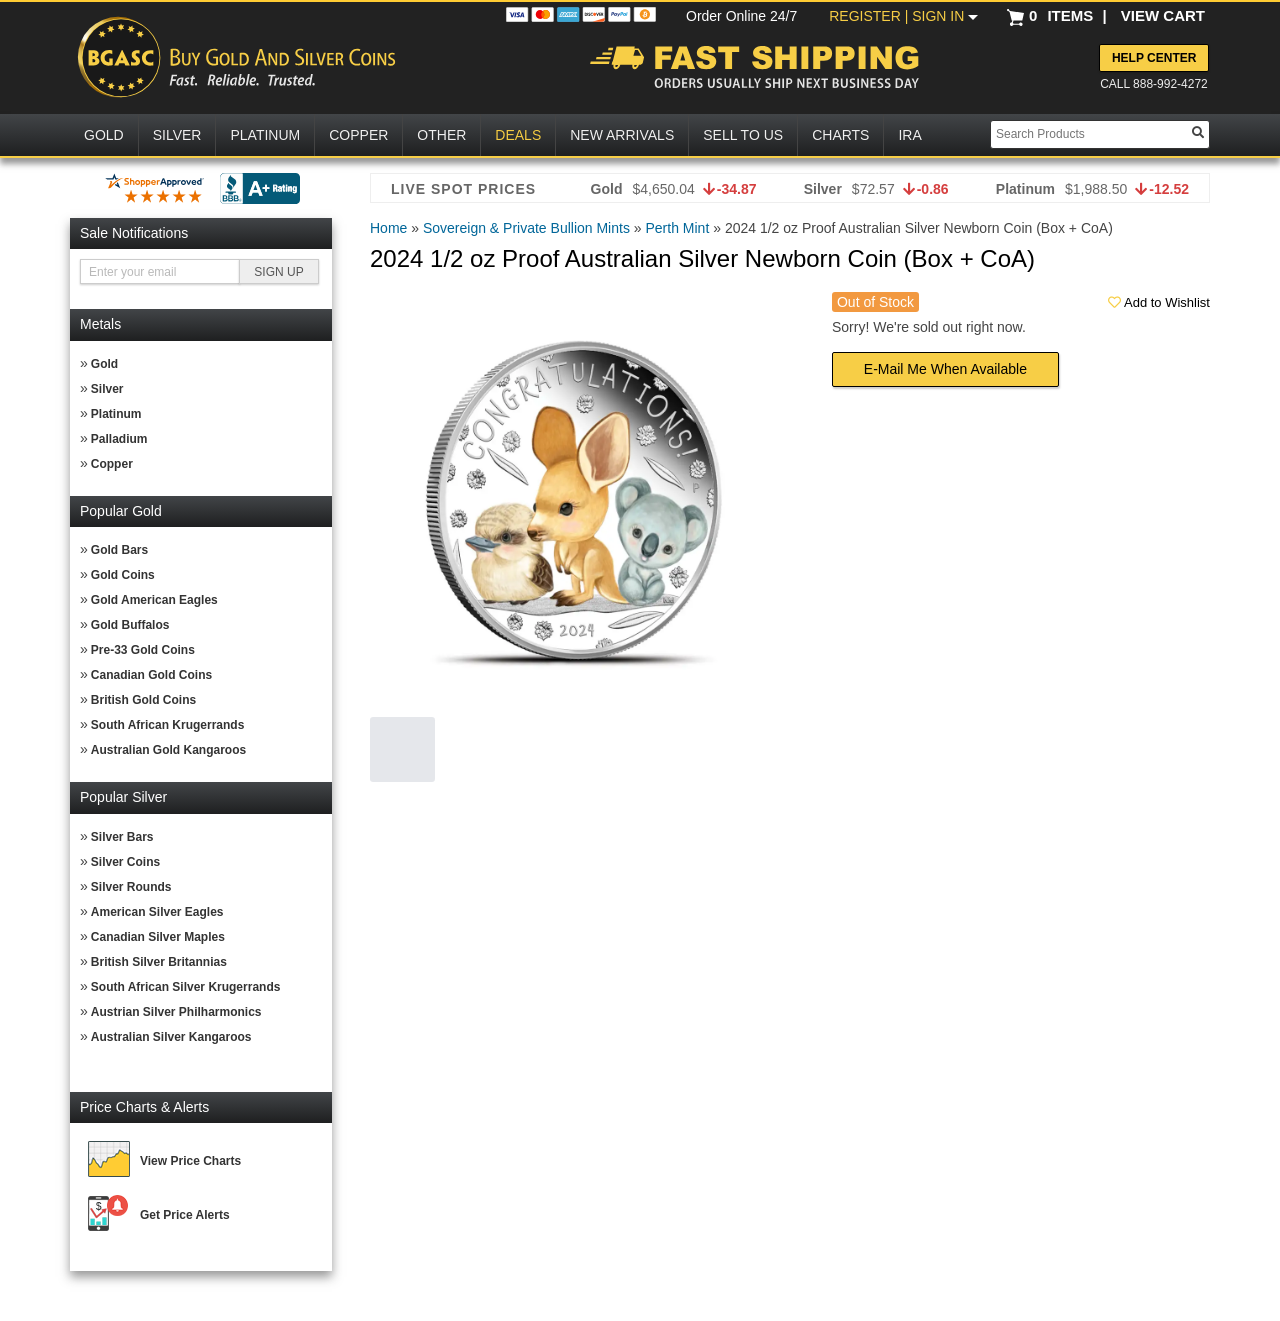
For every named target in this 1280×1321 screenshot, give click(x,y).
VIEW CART (1163, 15)
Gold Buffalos (130, 625)
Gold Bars (119, 550)
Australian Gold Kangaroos (168, 750)
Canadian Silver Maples (158, 937)
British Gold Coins (143, 700)
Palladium (119, 439)
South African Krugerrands (168, 725)
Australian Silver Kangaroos (171, 1037)
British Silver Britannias (159, 962)
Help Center (1154, 58)
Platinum (116, 414)
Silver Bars (122, 837)
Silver (107, 389)
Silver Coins (125, 862)
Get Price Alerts (185, 1215)
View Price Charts (190, 1161)
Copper (112, 464)
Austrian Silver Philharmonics (176, 1012)
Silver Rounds (131, 887)
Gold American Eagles (154, 600)
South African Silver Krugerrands (186, 987)
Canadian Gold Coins (151, 675)
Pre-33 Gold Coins (143, 650)
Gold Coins (123, 575)
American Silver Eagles (157, 912)
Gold (104, 364)
